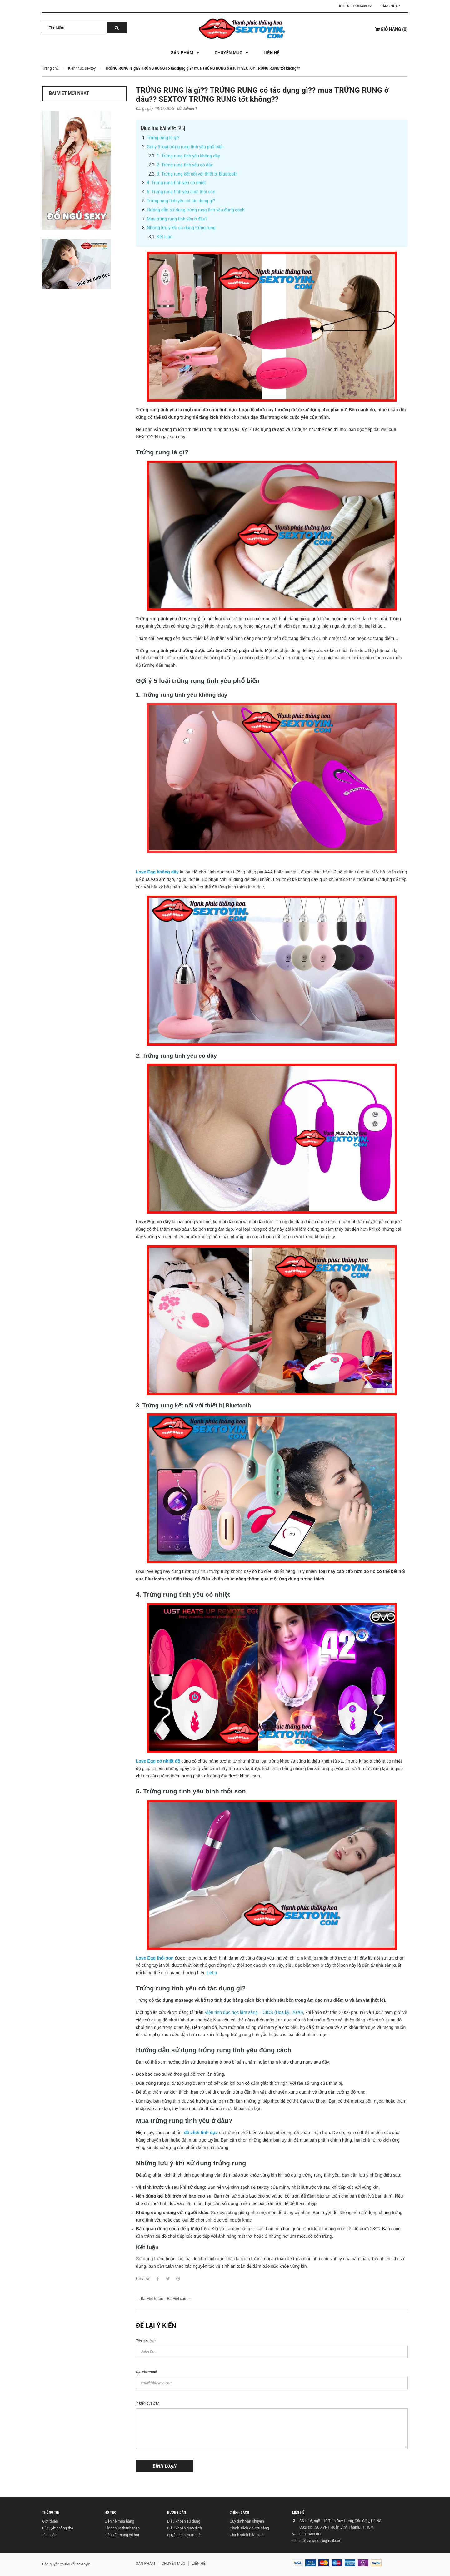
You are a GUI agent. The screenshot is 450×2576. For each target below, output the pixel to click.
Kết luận (165, 236)
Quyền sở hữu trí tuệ (184, 2535)
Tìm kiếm (50, 2535)
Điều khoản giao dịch (184, 2528)
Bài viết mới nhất (69, 93)
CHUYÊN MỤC (173, 2563)
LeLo (212, 1972)
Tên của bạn (146, 2341)
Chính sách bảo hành (247, 2535)
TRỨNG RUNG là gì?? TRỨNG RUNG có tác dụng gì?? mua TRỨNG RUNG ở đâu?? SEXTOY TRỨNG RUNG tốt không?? (262, 95)
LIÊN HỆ (298, 2512)
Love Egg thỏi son (155, 1957)
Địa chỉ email (146, 2372)
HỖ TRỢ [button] (111, 2512)
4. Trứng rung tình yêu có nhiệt (176, 182)
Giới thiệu (50, 2521)
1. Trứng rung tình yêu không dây (188, 155)
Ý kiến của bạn (147, 2403)
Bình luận (165, 2466)
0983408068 (363, 6)
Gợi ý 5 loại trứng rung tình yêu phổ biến (185, 146)
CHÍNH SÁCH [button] (239, 2512)
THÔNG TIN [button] (50, 2512)
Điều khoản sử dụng (183, 2521)
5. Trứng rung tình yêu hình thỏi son (181, 191)
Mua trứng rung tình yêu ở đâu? (177, 218)
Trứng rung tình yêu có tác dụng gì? (181, 200)
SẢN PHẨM (145, 2563)
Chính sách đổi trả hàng (249, 2528)
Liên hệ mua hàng (119, 2521)
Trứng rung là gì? (163, 137)
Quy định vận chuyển (247, 2521)
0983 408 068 (310, 2534)
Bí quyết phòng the (57, 2528)
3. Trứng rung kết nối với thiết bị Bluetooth (197, 173)
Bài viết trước (152, 2299)
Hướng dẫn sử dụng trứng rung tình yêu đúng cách (195, 209)
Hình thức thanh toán (122, 2528)
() (391, 29)
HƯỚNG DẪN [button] (176, 2512)
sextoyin (83, 2564)
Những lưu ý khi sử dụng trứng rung (181, 227)
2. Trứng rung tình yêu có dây (185, 164)
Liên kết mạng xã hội (122, 2535)
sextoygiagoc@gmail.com (320, 2541)
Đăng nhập (390, 6)
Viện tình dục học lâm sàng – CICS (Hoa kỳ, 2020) (254, 2012)
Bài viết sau (176, 2299)
